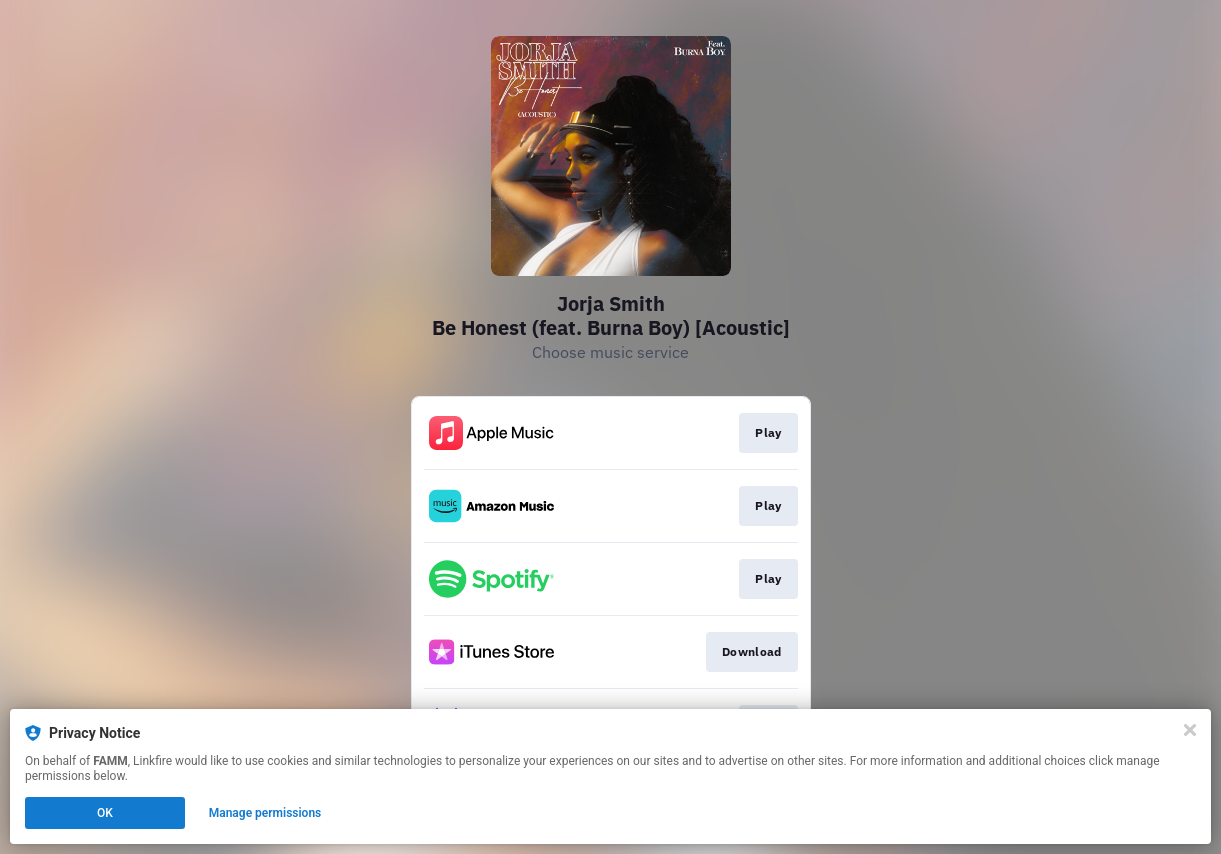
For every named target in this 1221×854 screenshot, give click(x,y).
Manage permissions (265, 813)
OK (105, 813)
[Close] (1190, 730)
